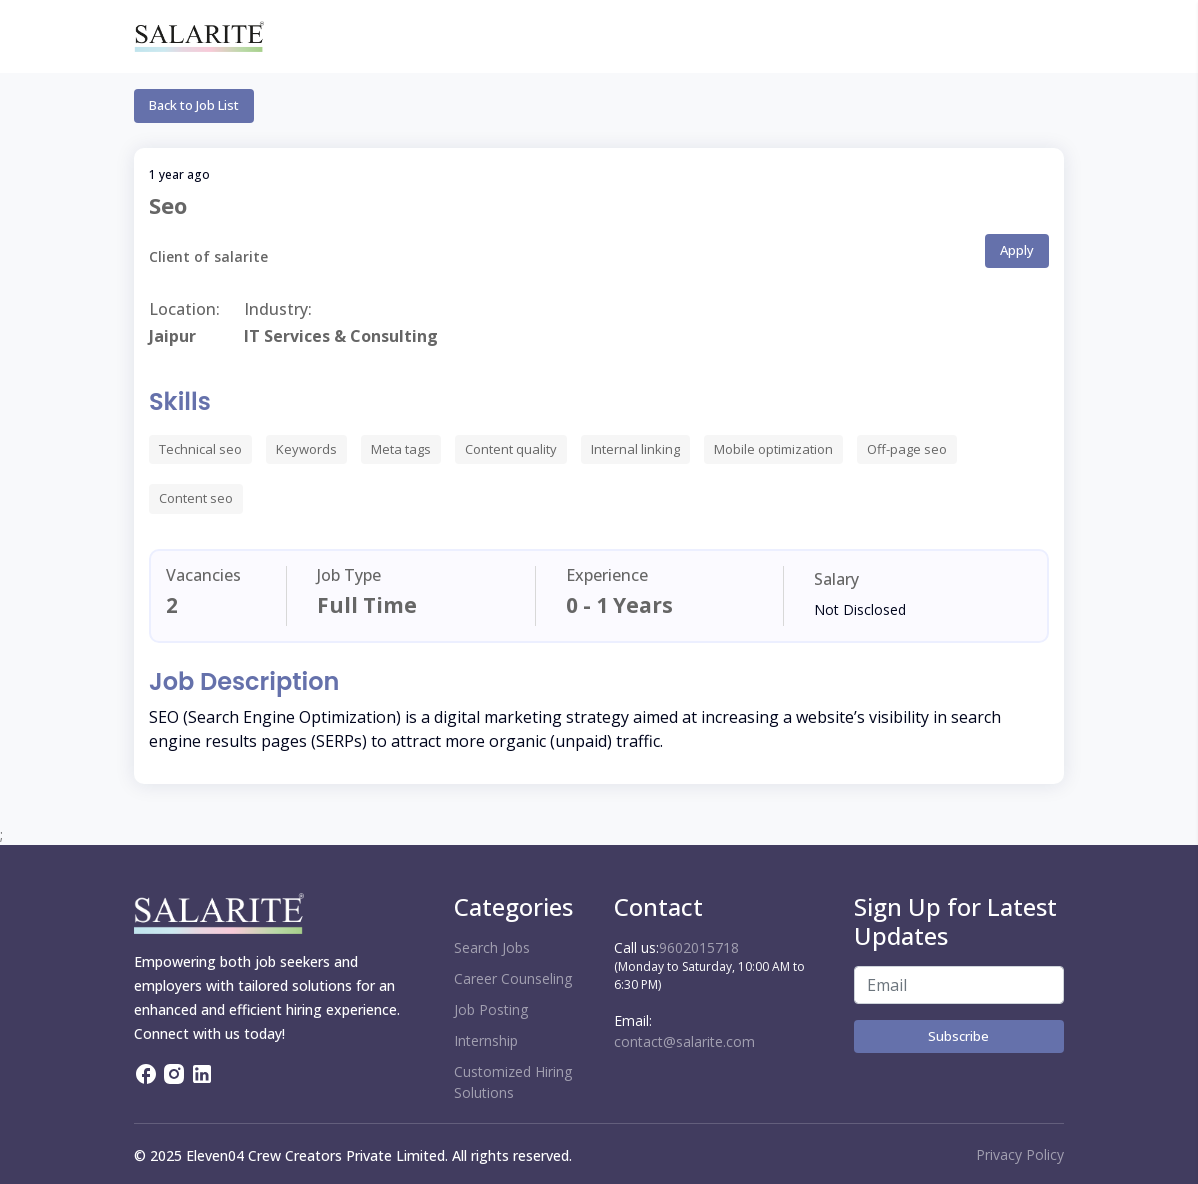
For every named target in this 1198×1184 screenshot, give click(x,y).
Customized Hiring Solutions (513, 1082)
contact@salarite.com (684, 1041)
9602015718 (699, 947)
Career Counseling (513, 978)
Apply (1017, 250)
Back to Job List (194, 105)
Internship (486, 1040)
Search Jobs (492, 947)
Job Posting (491, 1009)
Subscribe (958, 1036)
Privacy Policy (1020, 1154)
